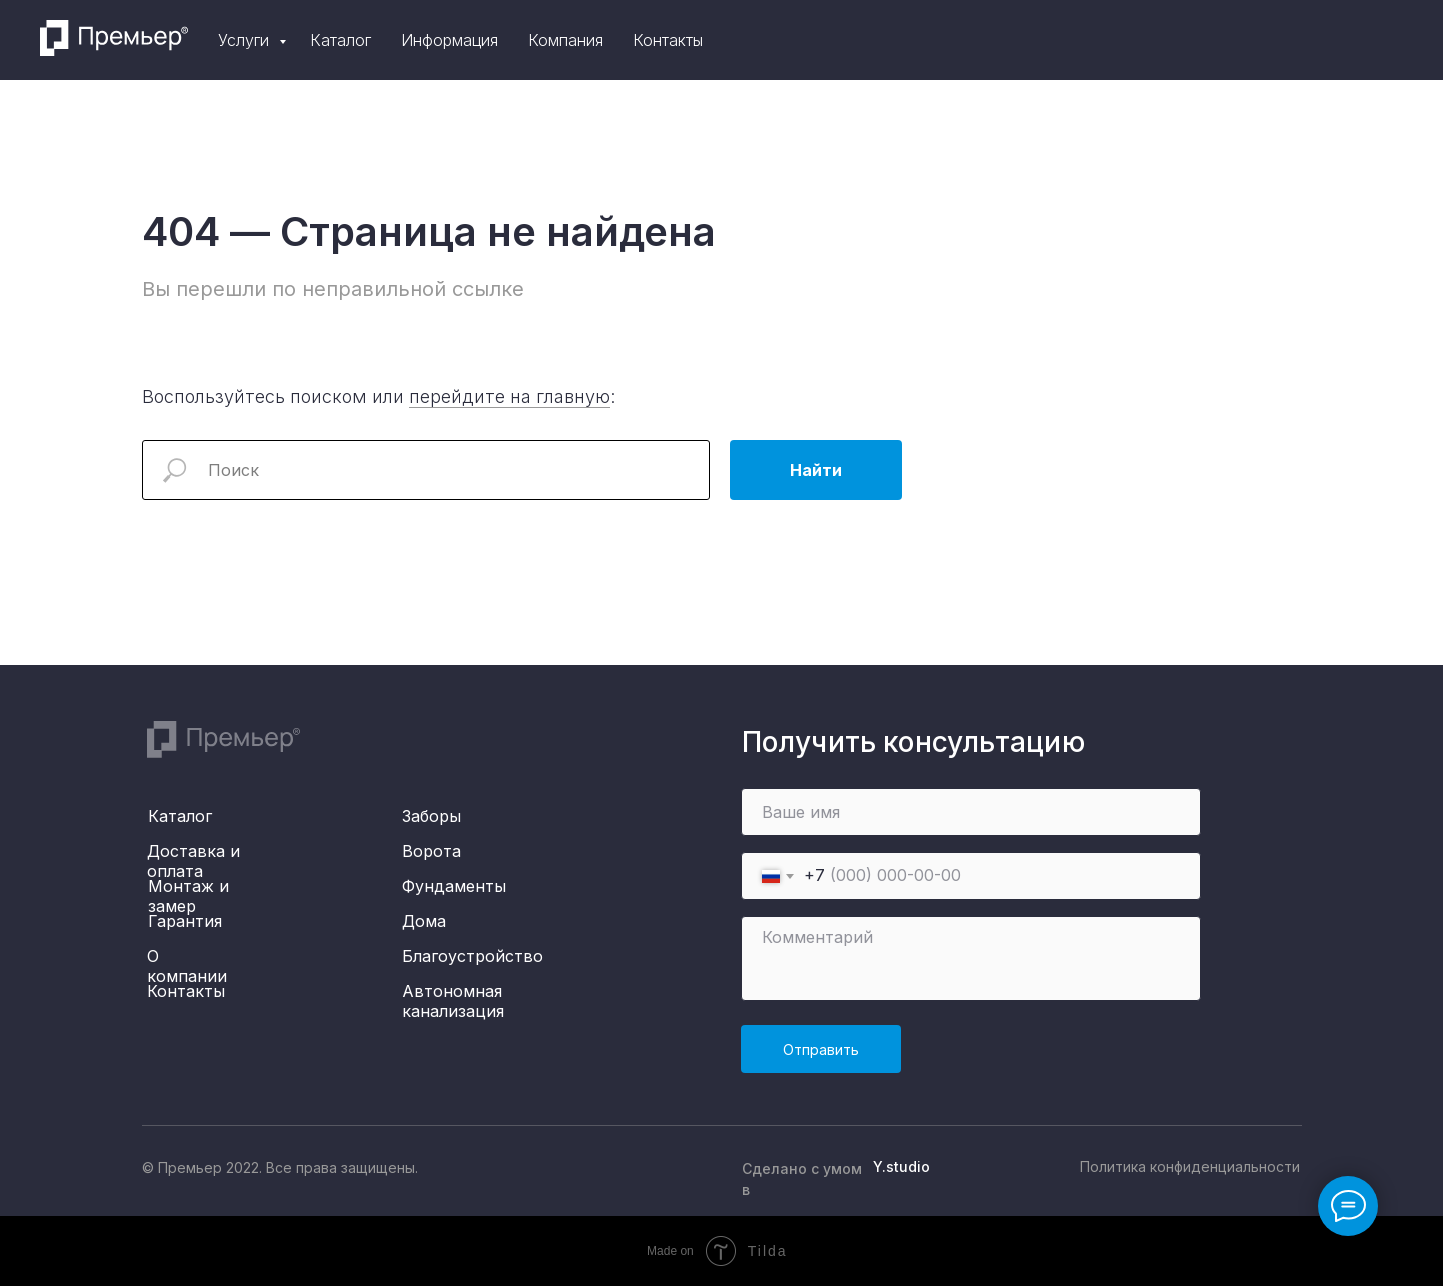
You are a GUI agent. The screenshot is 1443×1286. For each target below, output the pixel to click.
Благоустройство (472, 956)
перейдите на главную (509, 396)
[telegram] (1339, 40)
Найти (816, 470)
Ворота (431, 851)
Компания (1107, 40)
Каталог (882, 40)
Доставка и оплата (193, 861)
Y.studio (901, 1166)
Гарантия (185, 921)
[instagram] (1295, 40)
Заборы (431, 816)
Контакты (1210, 40)
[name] (971, 812)
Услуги (788, 40)
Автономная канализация (453, 1001)
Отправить (821, 1049)
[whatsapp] (1383, 40)
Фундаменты (454, 886)
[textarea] (971, 958)
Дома (424, 921)
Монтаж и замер (188, 896)
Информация (991, 40)
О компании (187, 966)
